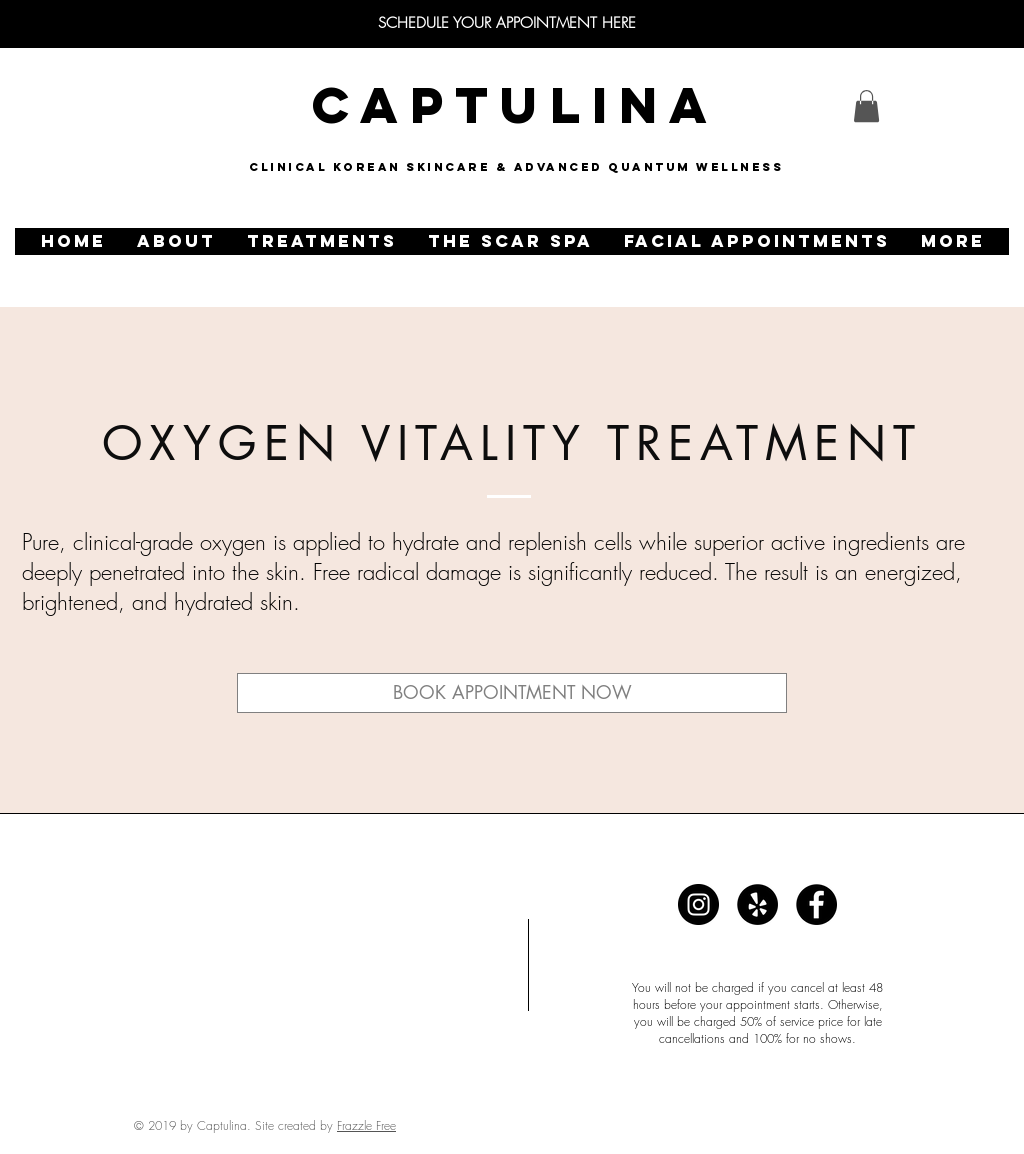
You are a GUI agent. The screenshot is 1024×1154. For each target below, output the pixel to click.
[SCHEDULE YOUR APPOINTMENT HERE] (507, 23)
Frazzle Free (366, 1125)
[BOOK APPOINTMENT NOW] (512, 693)
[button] (176, 241)
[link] (866, 106)
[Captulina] (698, 904)
